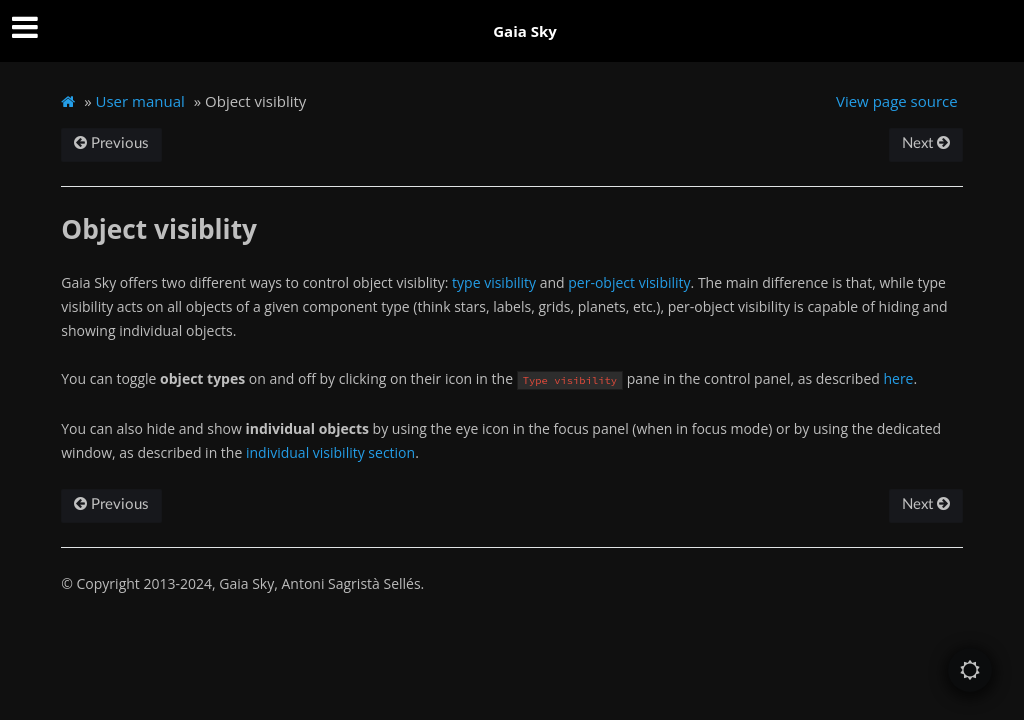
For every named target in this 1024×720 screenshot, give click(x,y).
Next (926, 143)
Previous (111, 143)
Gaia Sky (525, 31)
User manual (140, 101)
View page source (897, 101)
